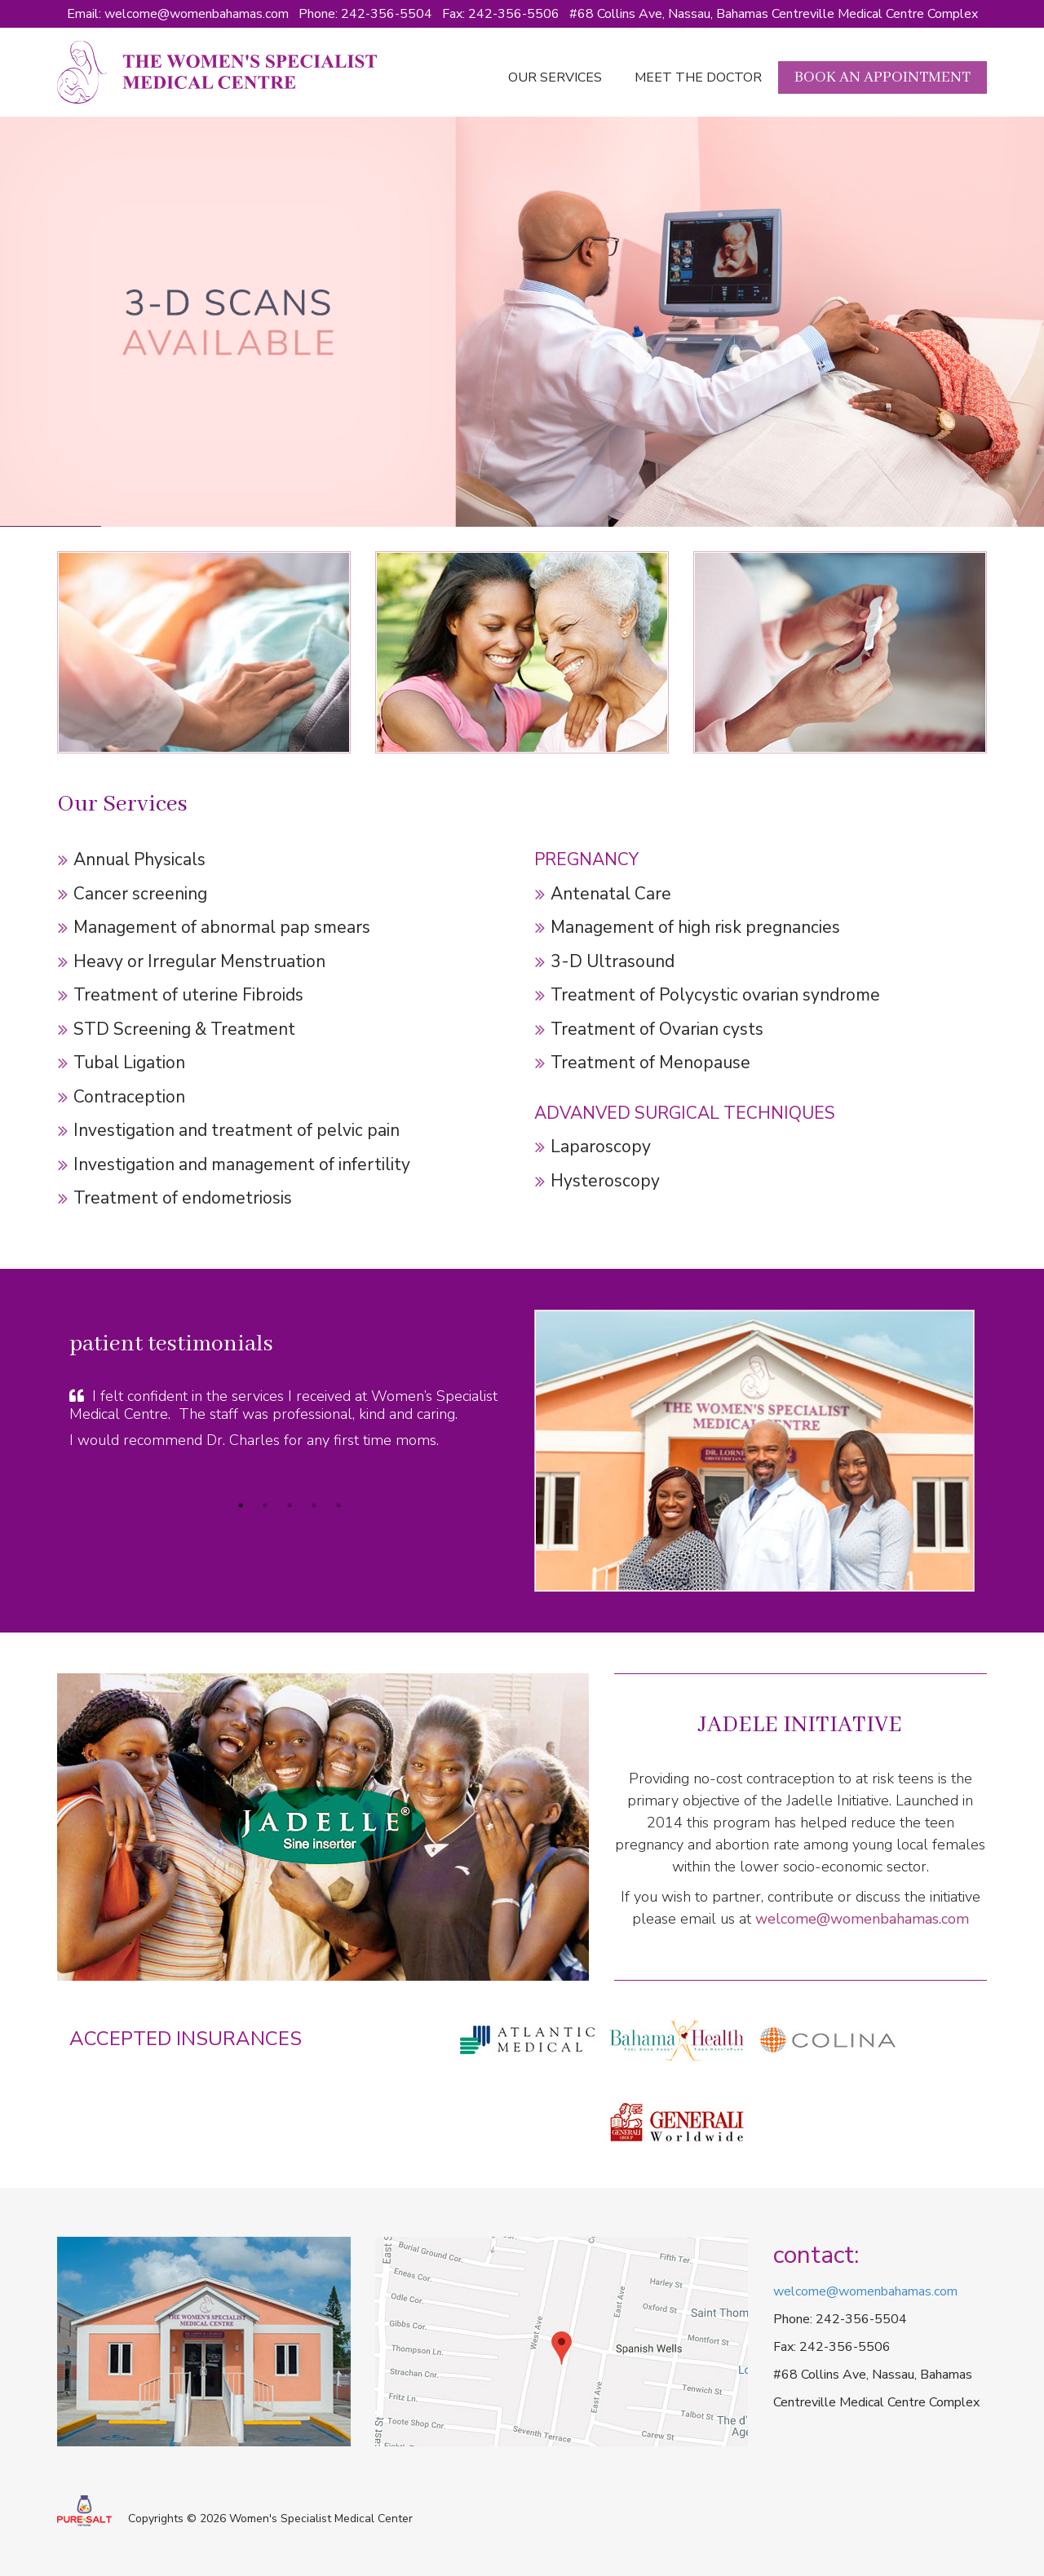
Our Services (555, 77)
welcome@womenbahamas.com (196, 14)
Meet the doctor (698, 77)
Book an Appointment (882, 77)
